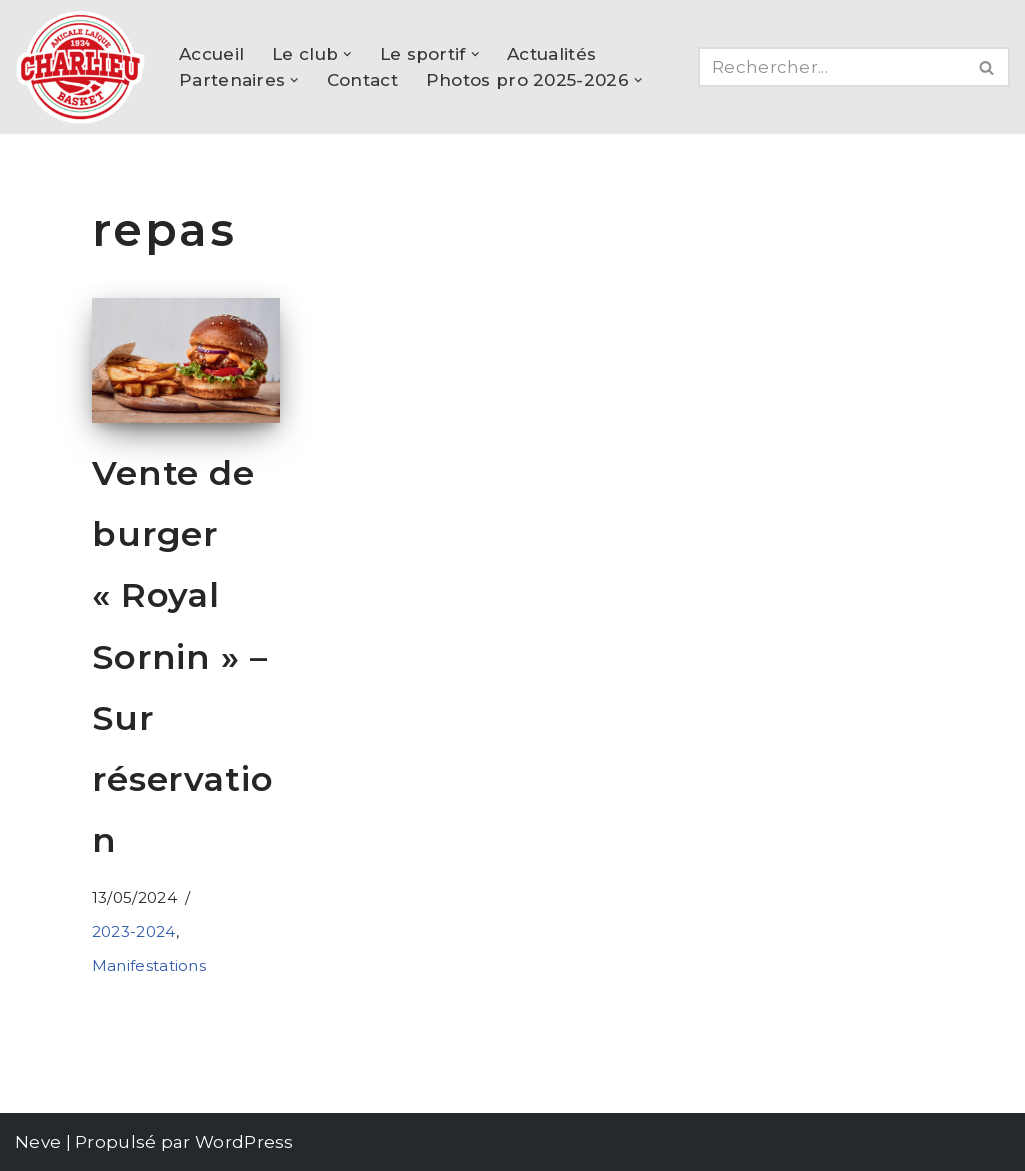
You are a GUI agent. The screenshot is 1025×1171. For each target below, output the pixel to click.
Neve (38, 1142)
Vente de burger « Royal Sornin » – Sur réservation (183, 656)
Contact (362, 80)
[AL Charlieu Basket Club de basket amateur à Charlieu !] (80, 67)
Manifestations (149, 965)
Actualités (551, 54)
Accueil (211, 54)
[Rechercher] (831, 67)
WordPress (244, 1142)
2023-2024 (134, 931)
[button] (347, 54)
